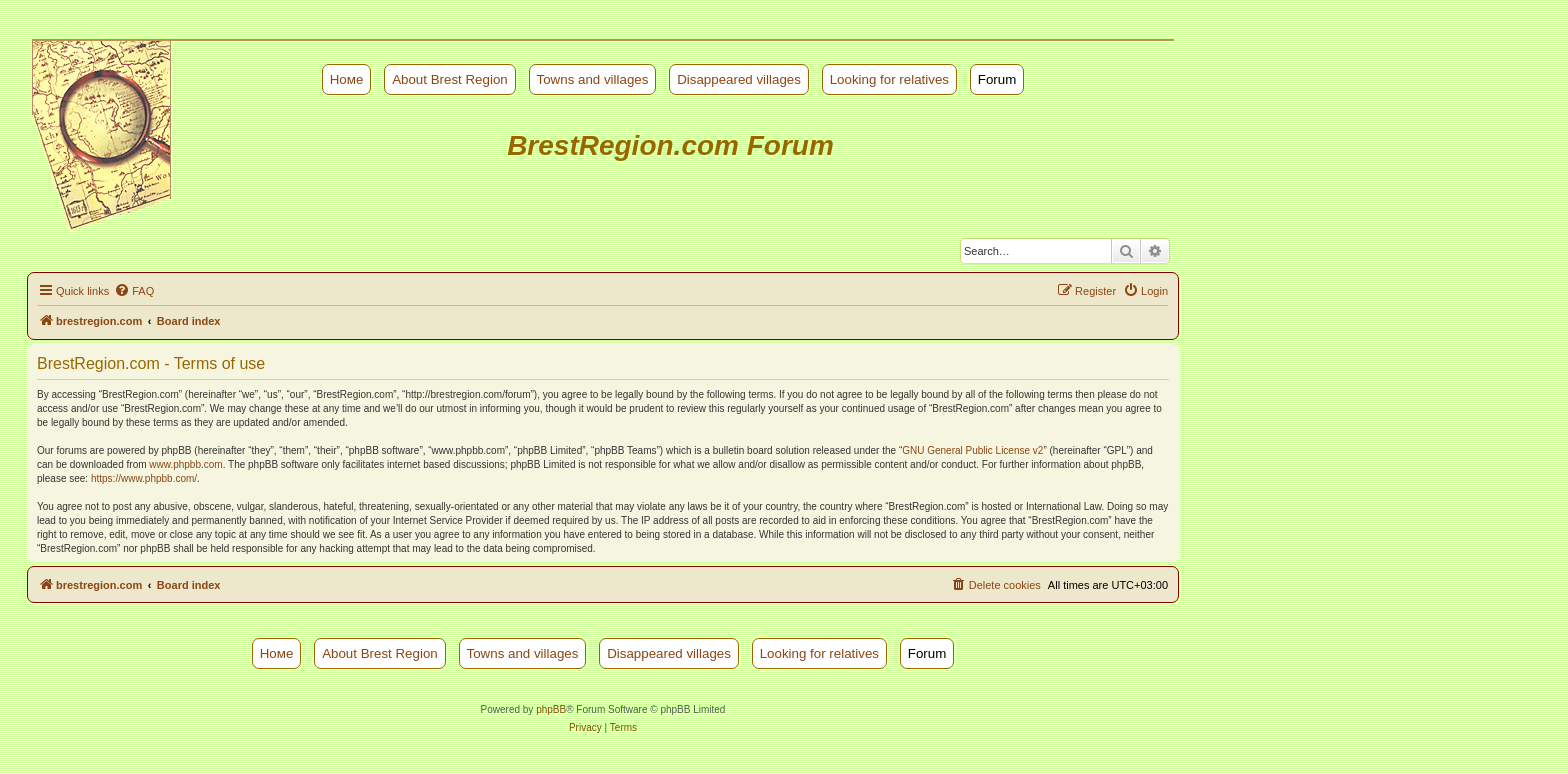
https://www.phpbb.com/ (144, 478)
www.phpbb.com (185, 464)
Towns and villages (593, 79)
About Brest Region (450, 79)
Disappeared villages (739, 79)
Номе (347, 79)
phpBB (551, 709)
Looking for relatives (889, 79)
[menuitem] (134, 291)
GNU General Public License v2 (972, 450)
